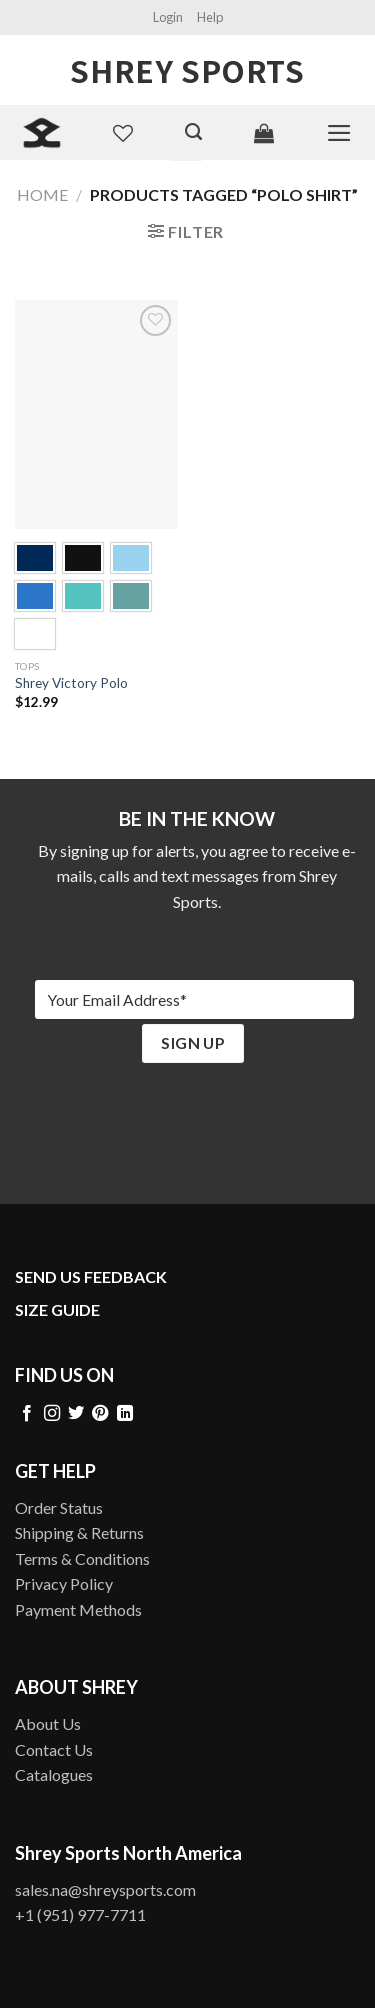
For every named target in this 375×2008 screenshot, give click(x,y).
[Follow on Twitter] (76, 1414)
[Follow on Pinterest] (100, 1414)
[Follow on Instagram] (52, 1414)
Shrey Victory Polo (71, 683)
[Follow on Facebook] (27, 1414)
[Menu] (339, 133)
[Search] (193, 132)
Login (168, 17)
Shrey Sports (187, 70)
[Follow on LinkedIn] (125, 1414)
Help (210, 17)
